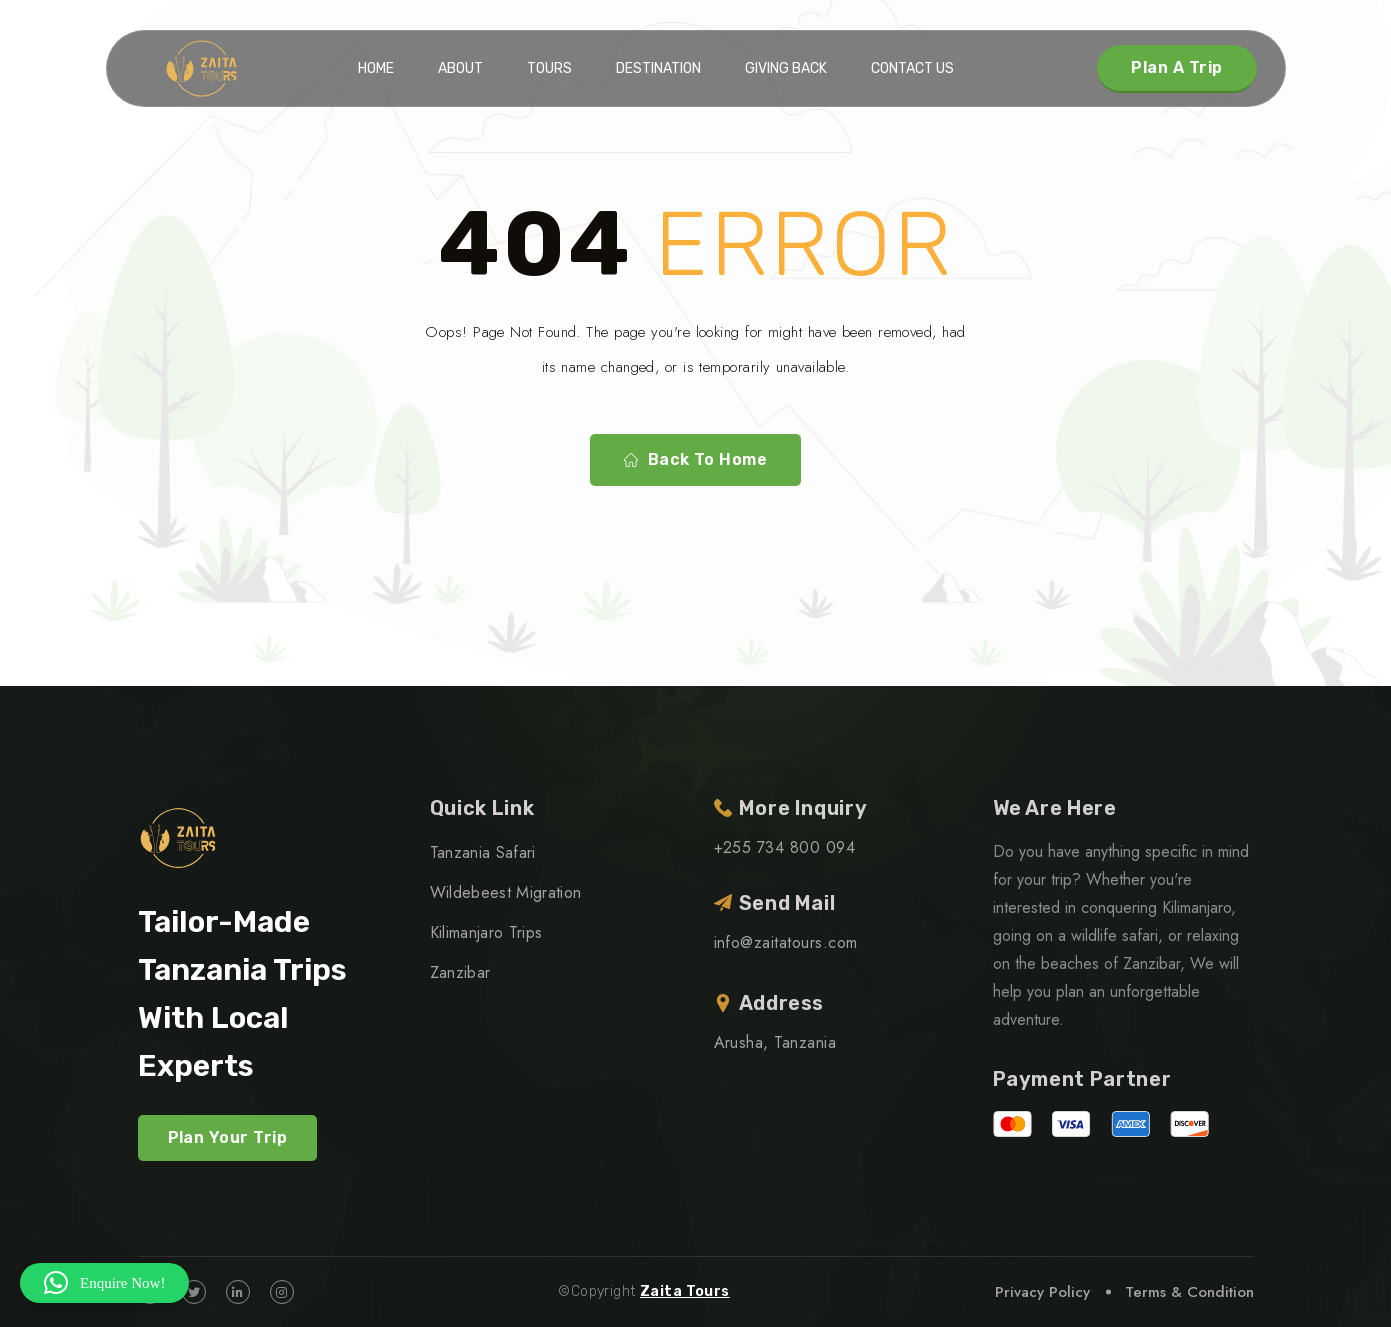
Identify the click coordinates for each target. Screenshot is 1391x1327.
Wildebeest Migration (505, 892)
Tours (549, 68)
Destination (658, 68)
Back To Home (696, 460)
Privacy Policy (1042, 1292)
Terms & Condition (1189, 1292)
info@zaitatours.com (786, 942)
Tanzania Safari (483, 852)
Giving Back (786, 68)
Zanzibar (460, 972)
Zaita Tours (685, 1291)
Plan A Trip (1176, 67)
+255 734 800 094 (785, 847)
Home (376, 68)
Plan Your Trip (228, 1137)
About (460, 68)
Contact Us (912, 68)
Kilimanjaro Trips (486, 932)
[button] (104, 1283)
